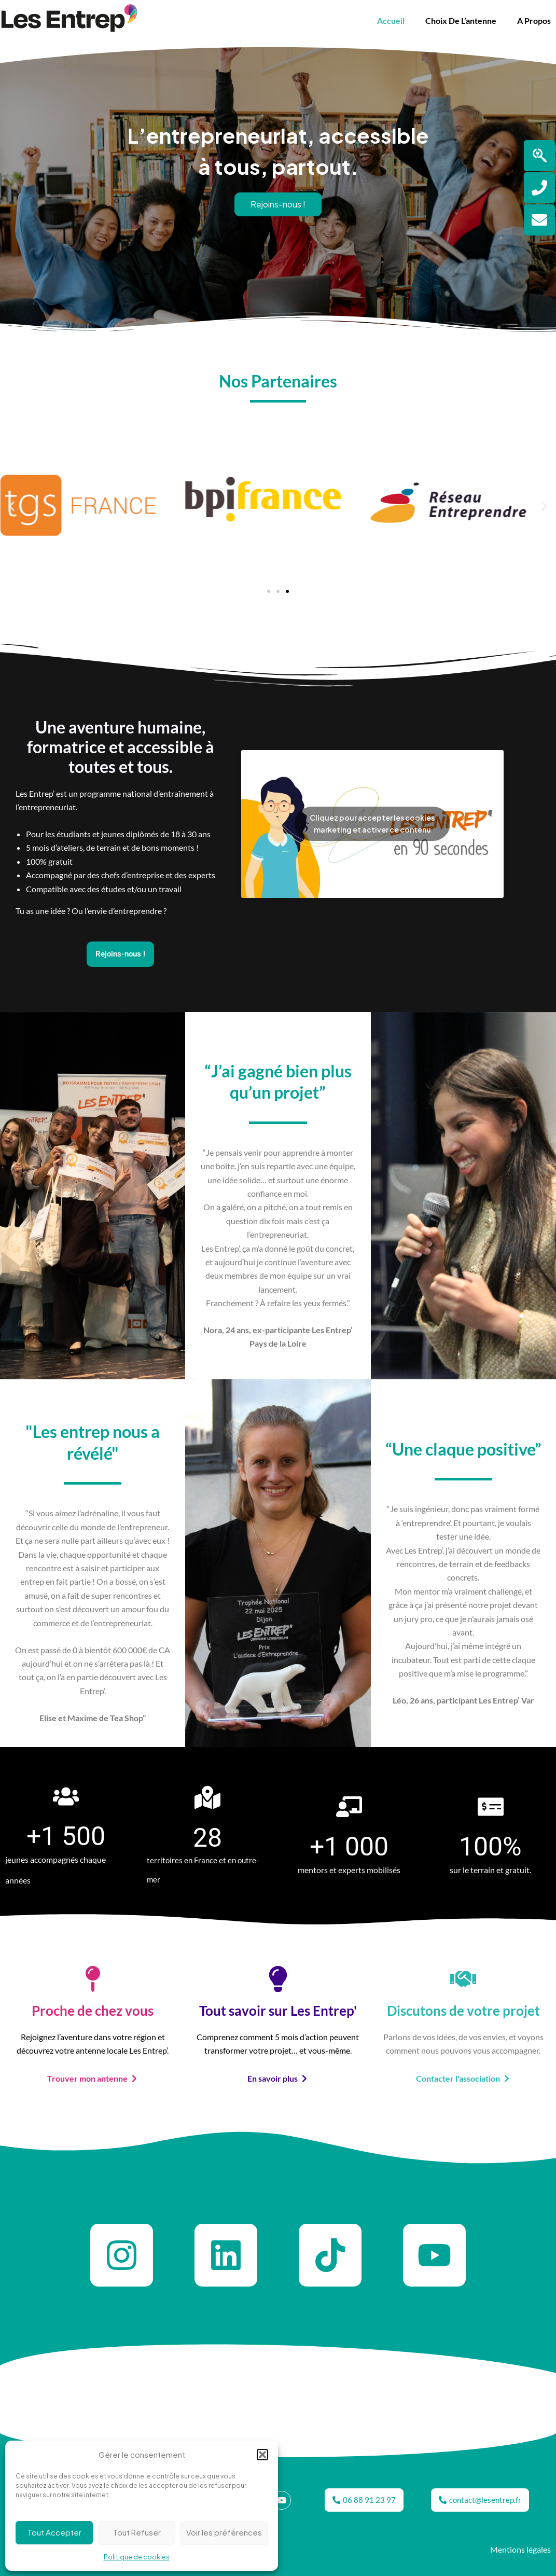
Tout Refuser (137, 2532)
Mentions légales (520, 2549)
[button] (262, 2454)
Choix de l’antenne (460, 20)
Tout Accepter (54, 2532)
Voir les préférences (224, 2532)
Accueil (391, 20)
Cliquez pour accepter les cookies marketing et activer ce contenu (372, 823)
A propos (534, 20)
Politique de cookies (137, 2557)
